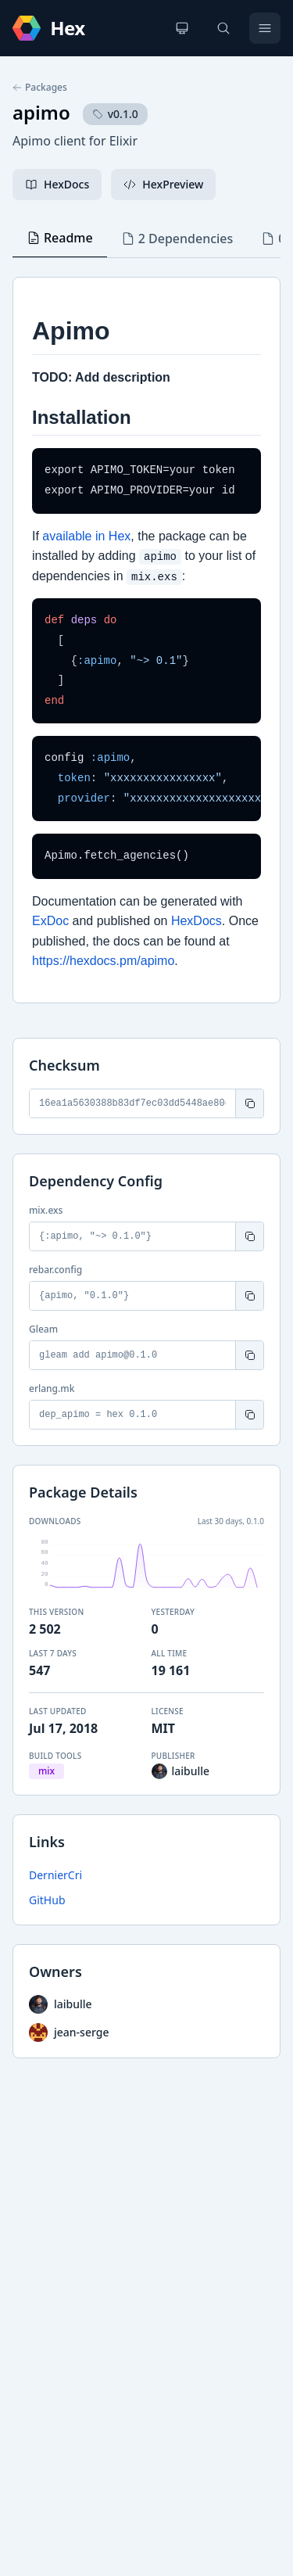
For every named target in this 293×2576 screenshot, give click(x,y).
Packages (40, 87)
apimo (41, 112)
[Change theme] (182, 28)
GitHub (47, 1900)
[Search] (223, 28)
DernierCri (55, 1874)
